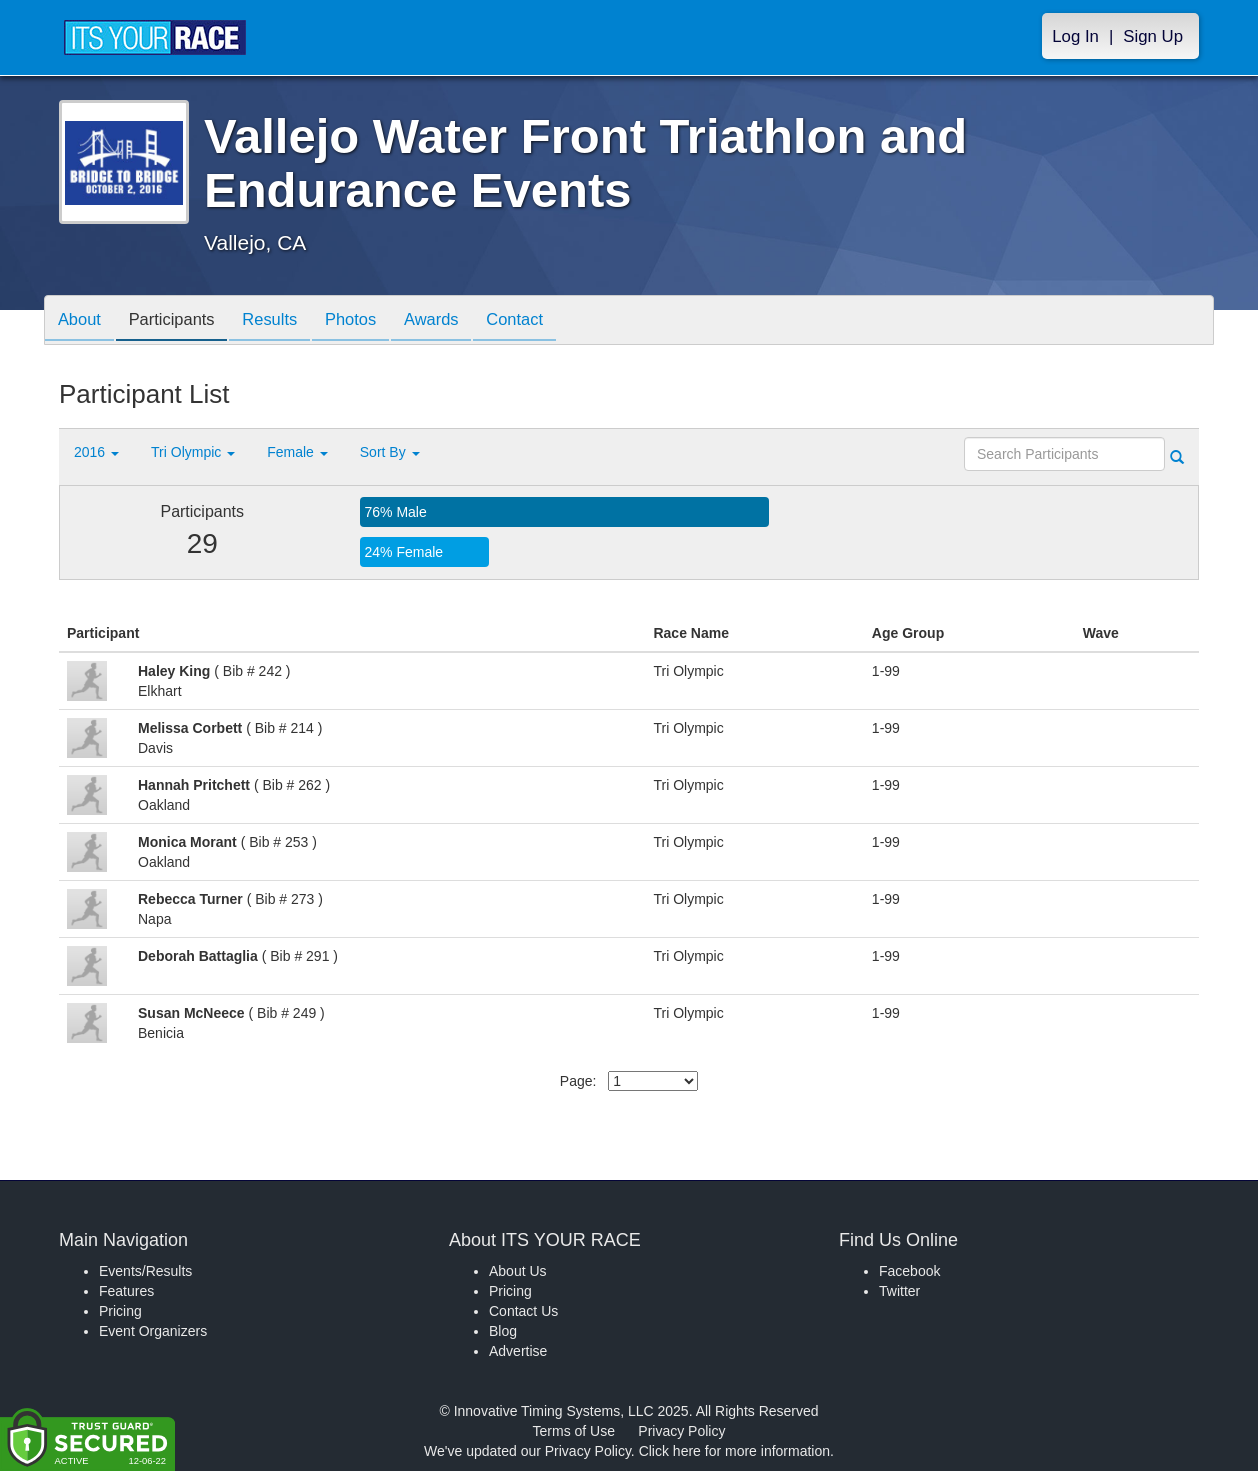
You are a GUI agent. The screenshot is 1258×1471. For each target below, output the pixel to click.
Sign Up (1153, 36)
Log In (1075, 36)
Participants (180, 321)
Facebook (909, 1271)
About (82, 321)
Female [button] (297, 452)
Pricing (120, 1311)
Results (284, 321)
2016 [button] (96, 452)
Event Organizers (153, 1331)
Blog (503, 1331)
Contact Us (523, 1311)
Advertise (518, 1351)
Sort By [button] (390, 452)
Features (126, 1291)
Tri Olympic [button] (193, 452)
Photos (370, 321)
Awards (456, 321)
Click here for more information (734, 1451)
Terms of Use (574, 1431)
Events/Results (145, 1271)
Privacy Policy (681, 1431)
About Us (518, 1271)
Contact (544, 321)
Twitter (899, 1291)
